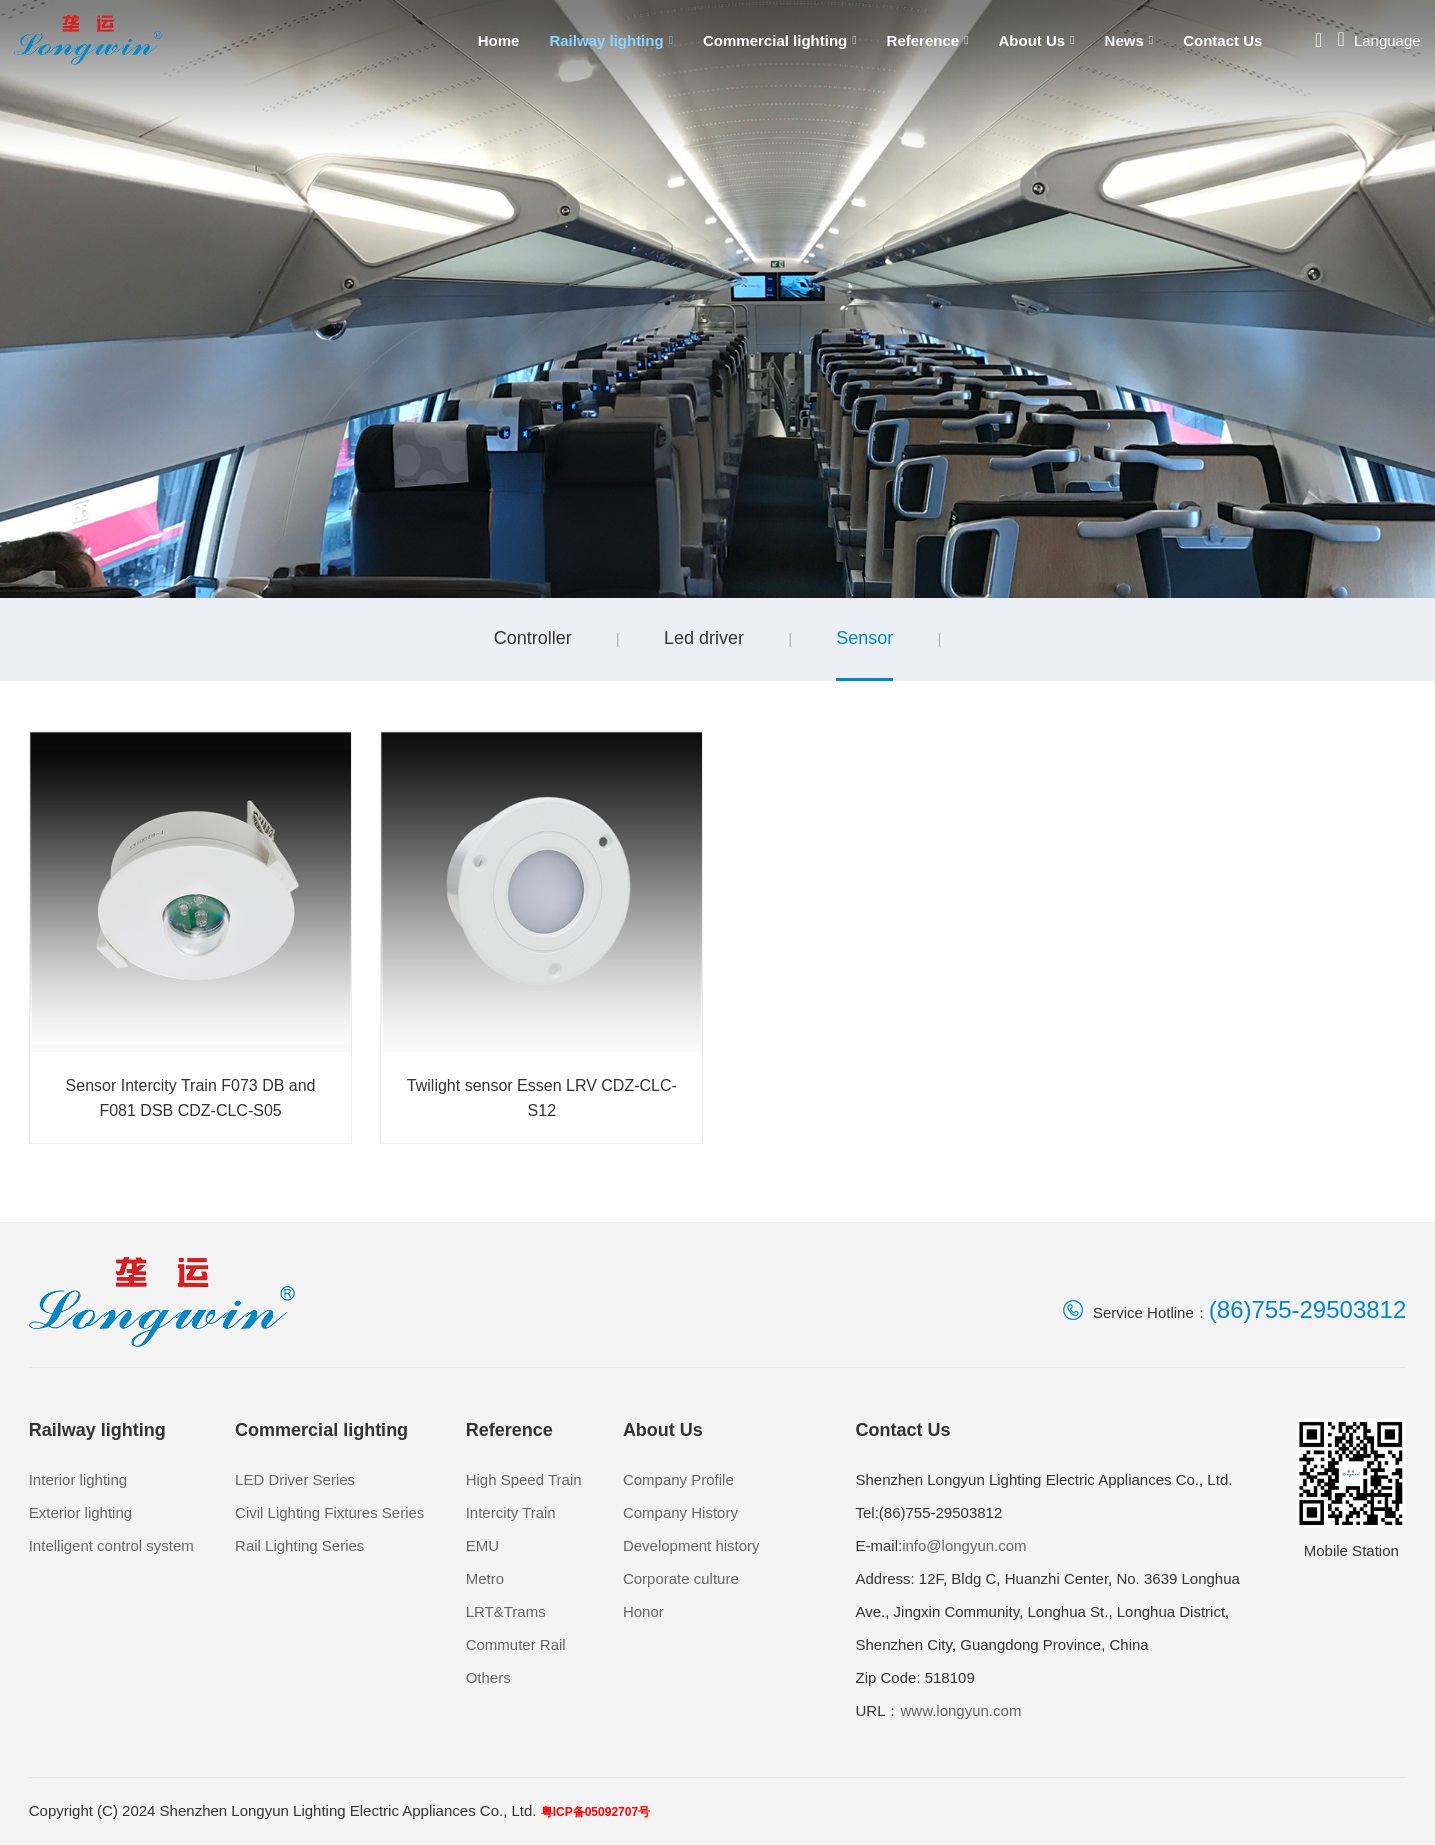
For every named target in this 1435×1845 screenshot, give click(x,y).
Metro (485, 1578)
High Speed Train (524, 1479)
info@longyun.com (964, 1545)
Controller (533, 638)
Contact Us (1222, 40)
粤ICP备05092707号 (595, 1812)
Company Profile (678, 1479)
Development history (691, 1545)
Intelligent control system (111, 1545)
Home (499, 40)
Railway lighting (611, 40)
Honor (643, 1611)
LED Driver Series (295, 1479)
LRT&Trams (506, 1611)
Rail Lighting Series (299, 1545)
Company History (680, 1512)
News (1129, 40)
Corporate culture (681, 1578)
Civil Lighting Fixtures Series (329, 1512)
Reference (928, 40)
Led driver (704, 638)
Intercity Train (511, 1512)
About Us (1037, 40)
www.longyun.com (960, 1710)
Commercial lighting (780, 40)
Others (488, 1677)
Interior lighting (78, 1479)
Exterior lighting (80, 1512)
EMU (482, 1545)
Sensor (864, 638)
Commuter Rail (516, 1644)
